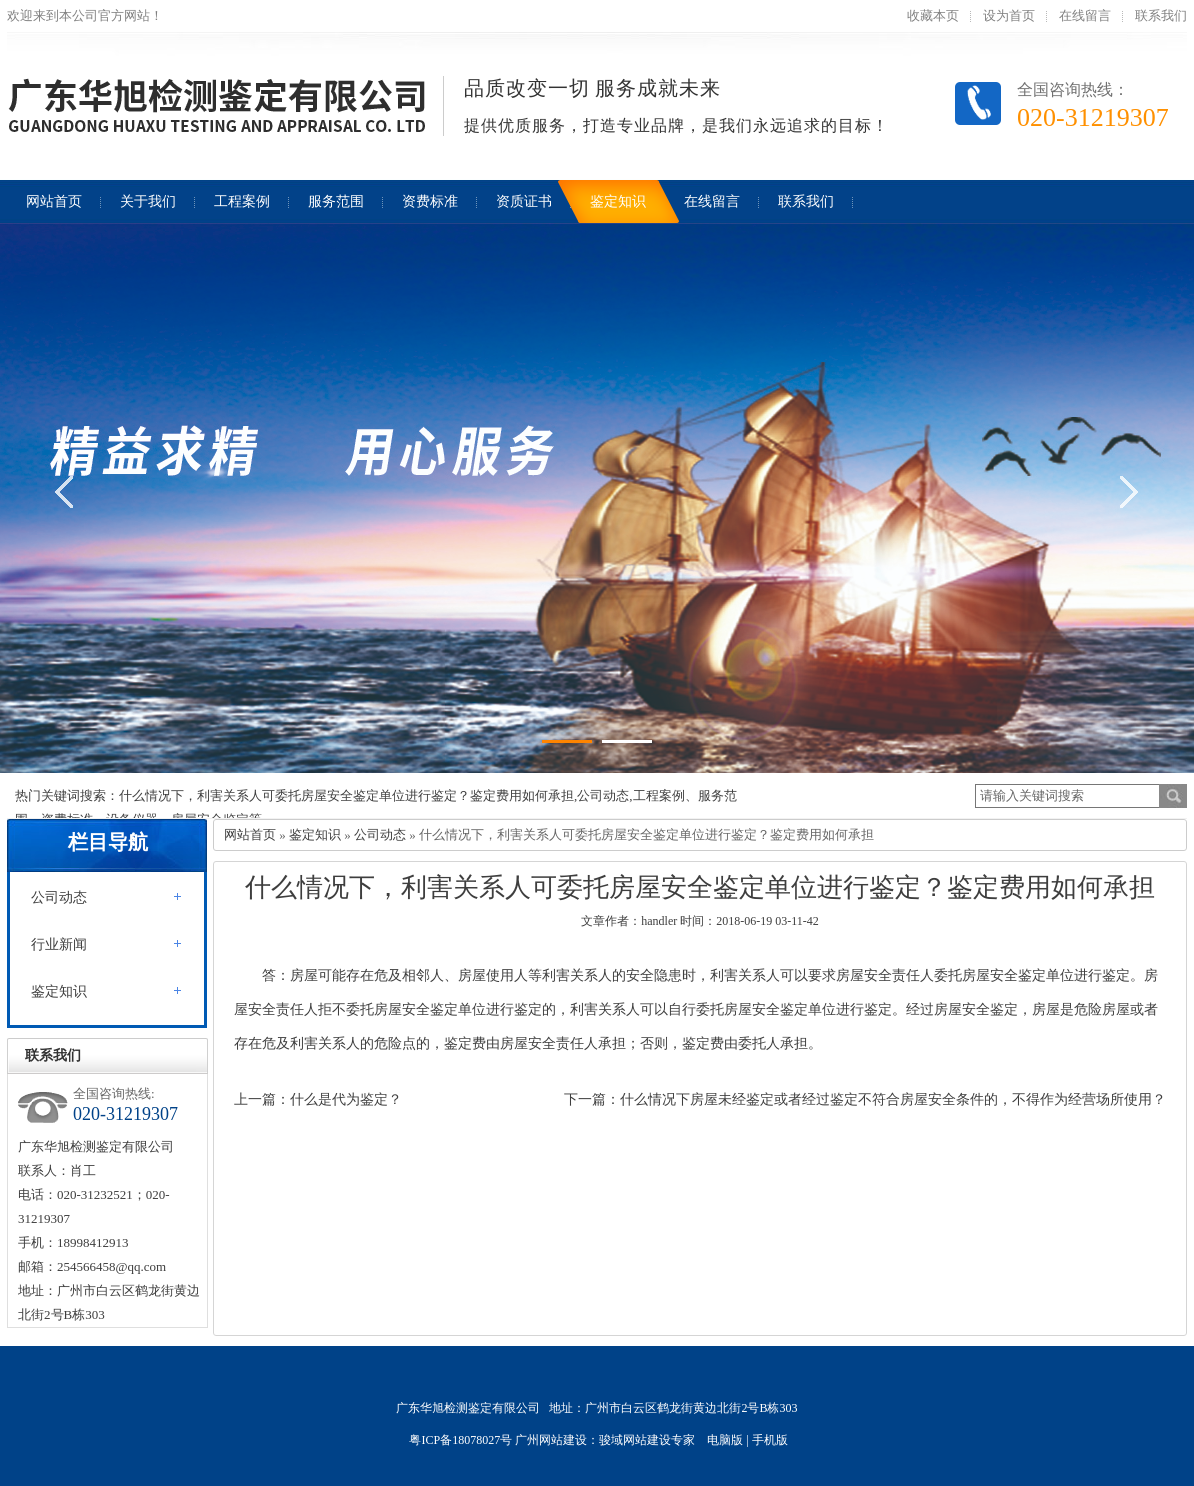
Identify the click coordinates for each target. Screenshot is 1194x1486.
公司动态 (59, 897)
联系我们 (1161, 15)
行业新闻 (59, 944)
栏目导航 (108, 842)
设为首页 (1009, 15)
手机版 (770, 1440)
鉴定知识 (59, 991)
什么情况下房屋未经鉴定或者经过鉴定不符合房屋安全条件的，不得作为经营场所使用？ (893, 1099)
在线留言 (1085, 15)
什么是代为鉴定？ (346, 1099)
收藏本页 (933, 15)
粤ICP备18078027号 (460, 1440)
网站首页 (250, 834)
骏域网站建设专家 (647, 1440)
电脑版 (725, 1440)
